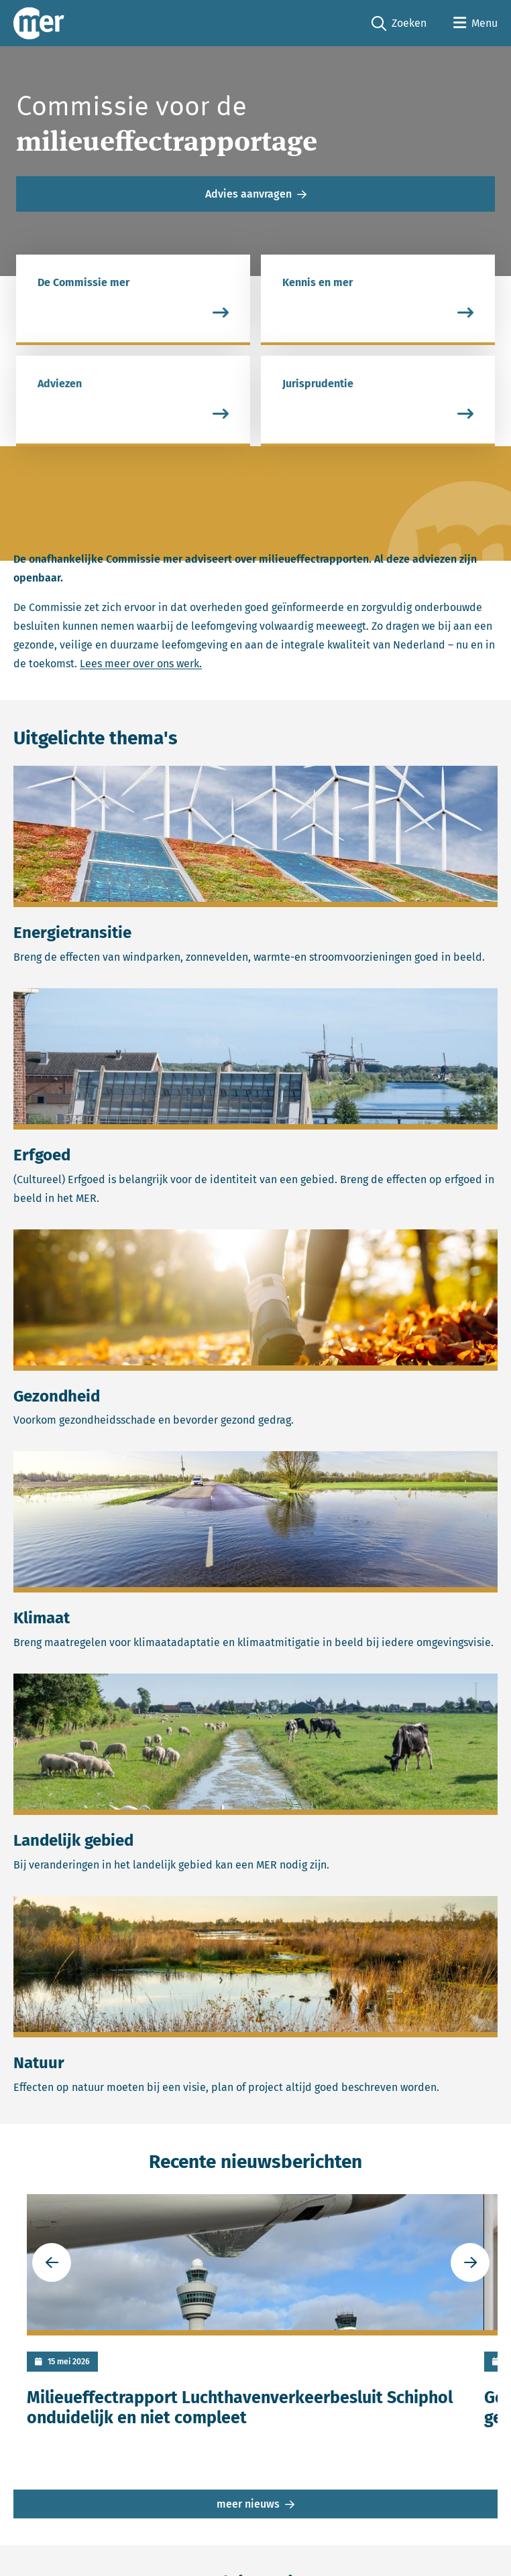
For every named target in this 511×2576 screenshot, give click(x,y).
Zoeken (399, 23)
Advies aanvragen (248, 197)
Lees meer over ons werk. (141, 669)
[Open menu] (475, 23)
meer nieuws (248, 2510)
